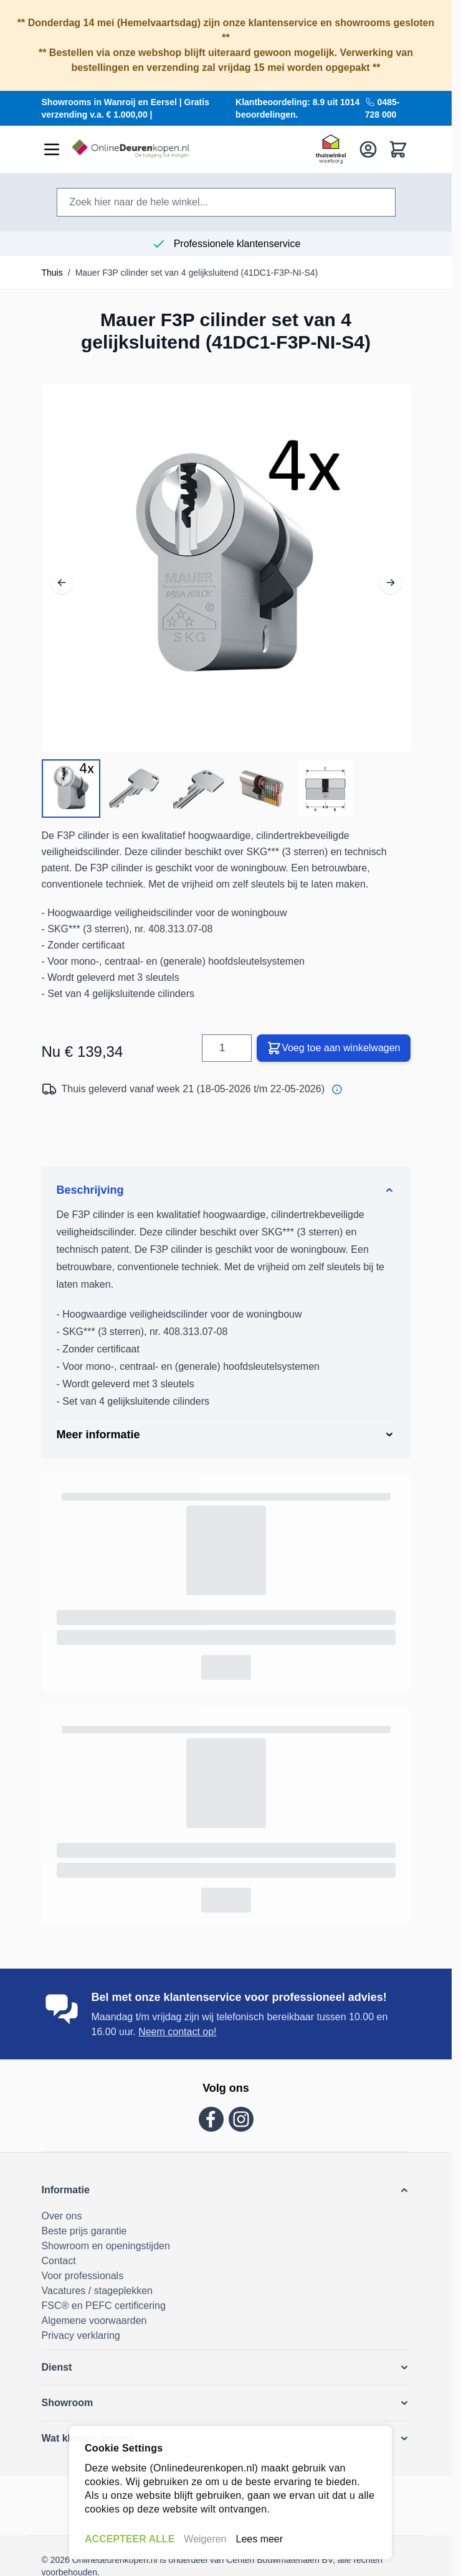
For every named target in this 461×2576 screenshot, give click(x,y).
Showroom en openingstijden (106, 2246)
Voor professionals (83, 2275)
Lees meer (259, 2539)
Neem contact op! (177, 2031)
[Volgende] (391, 571)
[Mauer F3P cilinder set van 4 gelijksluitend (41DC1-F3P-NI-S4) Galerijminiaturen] (198, 788)
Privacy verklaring (81, 2335)
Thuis (52, 273)
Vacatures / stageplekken (97, 2290)
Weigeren (205, 2539)
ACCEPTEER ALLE (129, 2539)
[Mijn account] (368, 149)
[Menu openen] (52, 149)
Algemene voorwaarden (94, 2320)
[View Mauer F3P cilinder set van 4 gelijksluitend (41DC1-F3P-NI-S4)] (71, 788)
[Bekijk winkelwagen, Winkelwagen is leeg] (398, 149)
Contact (59, 2260)
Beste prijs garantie (84, 2231)
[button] (226, 2190)
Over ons (62, 2216)
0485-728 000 (382, 108)
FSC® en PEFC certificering (104, 2305)
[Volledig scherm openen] (226, 567)
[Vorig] (62, 571)
